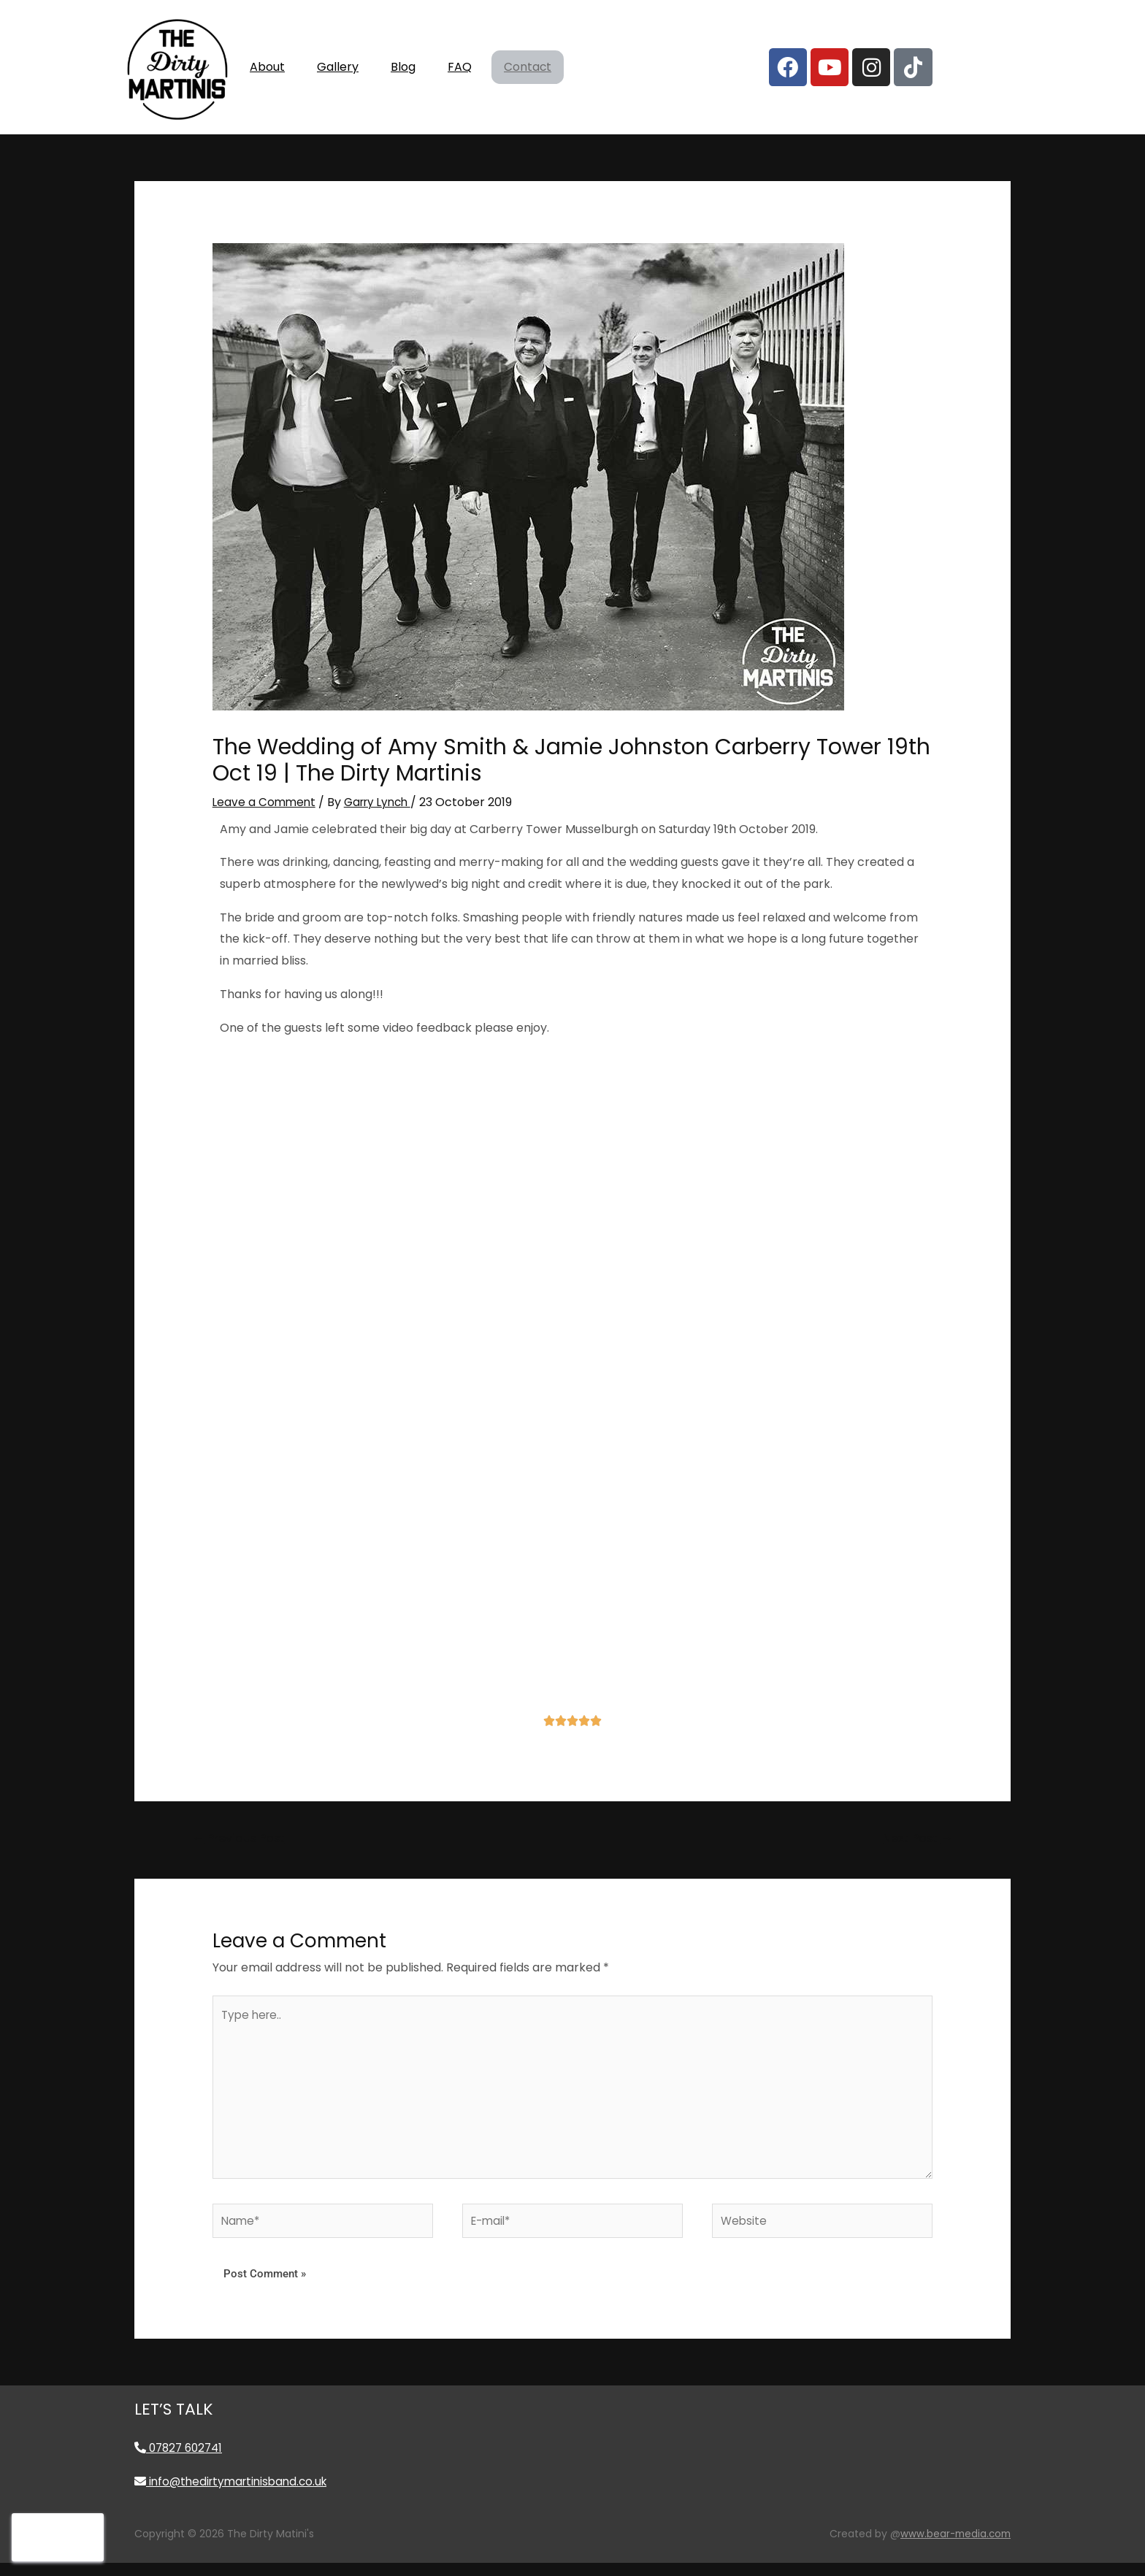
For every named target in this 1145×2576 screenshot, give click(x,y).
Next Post (914, 1839)
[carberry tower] (573, 1585)
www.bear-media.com (953, 2547)
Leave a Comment (265, 802)
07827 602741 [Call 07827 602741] (181, 2461)
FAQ (460, 66)
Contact (527, 67)
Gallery (338, 66)
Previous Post (243, 1839)
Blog (403, 66)
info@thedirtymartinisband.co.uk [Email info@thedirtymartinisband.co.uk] (235, 2495)
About (267, 66)
